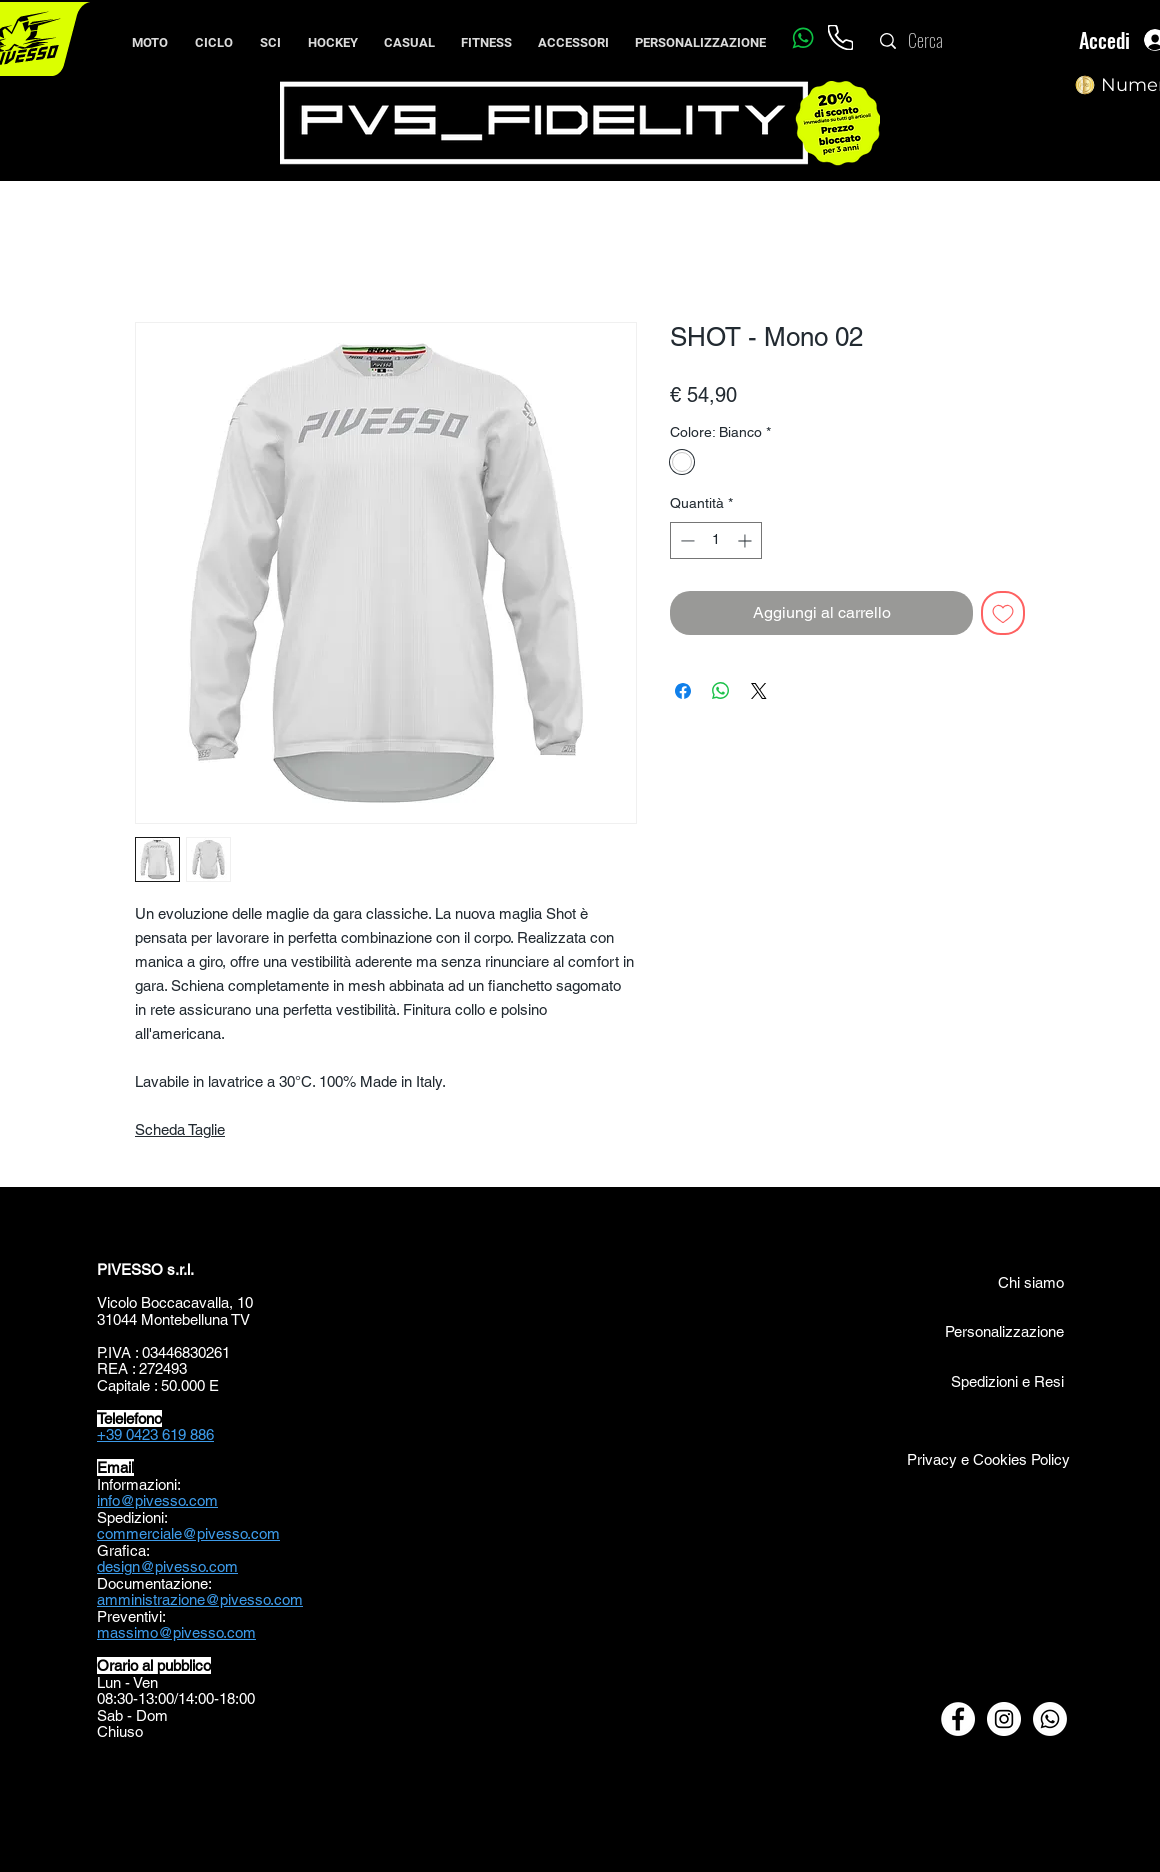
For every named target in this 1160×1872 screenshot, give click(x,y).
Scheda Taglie (180, 1129)
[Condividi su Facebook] (683, 691)
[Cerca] (967, 41)
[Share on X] (759, 691)
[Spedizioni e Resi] (962, 1381)
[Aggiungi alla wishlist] (1003, 613)
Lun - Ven (127, 1682)
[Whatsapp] (802, 37)
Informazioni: (139, 1484)
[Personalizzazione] (1004, 1331)
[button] (213, 34)
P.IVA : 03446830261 (163, 1352)
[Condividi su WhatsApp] (721, 691)
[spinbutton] (716, 540)
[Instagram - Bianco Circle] (1004, 1719)
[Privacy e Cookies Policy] (987, 1459)
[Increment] (746, 540)
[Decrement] (685, 540)
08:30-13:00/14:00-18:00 (176, 1698)
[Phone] (840, 37)
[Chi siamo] (1009, 1282)
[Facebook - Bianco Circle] (958, 1719)
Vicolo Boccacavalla (163, 1302)
